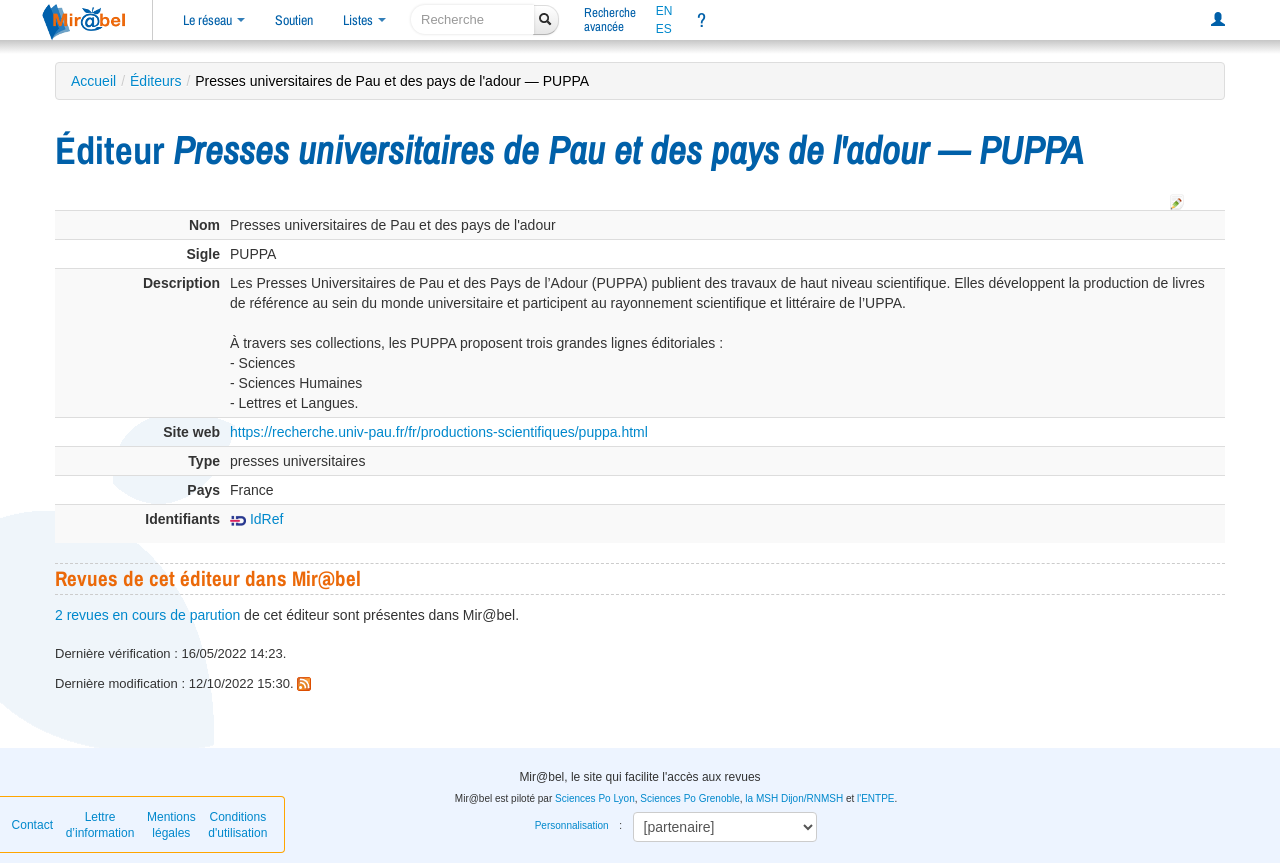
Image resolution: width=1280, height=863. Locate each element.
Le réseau (214, 20)
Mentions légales (171, 825)
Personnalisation (572, 825)
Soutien (294, 20)
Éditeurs (155, 81)
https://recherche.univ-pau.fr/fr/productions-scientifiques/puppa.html (439, 432)
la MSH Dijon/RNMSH (794, 798)
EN (664, 11)
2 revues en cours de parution (147, 615)
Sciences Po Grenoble (690, 798)
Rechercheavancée (610, 19)
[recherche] (472, 19)
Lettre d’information (100, 825)
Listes (364, 20)
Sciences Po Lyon (595, 798)
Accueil (93, 81)
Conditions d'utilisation (237, 825)
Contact (32, 825)
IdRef (256, 519)
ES (664, 29)
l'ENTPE (875, 798)
